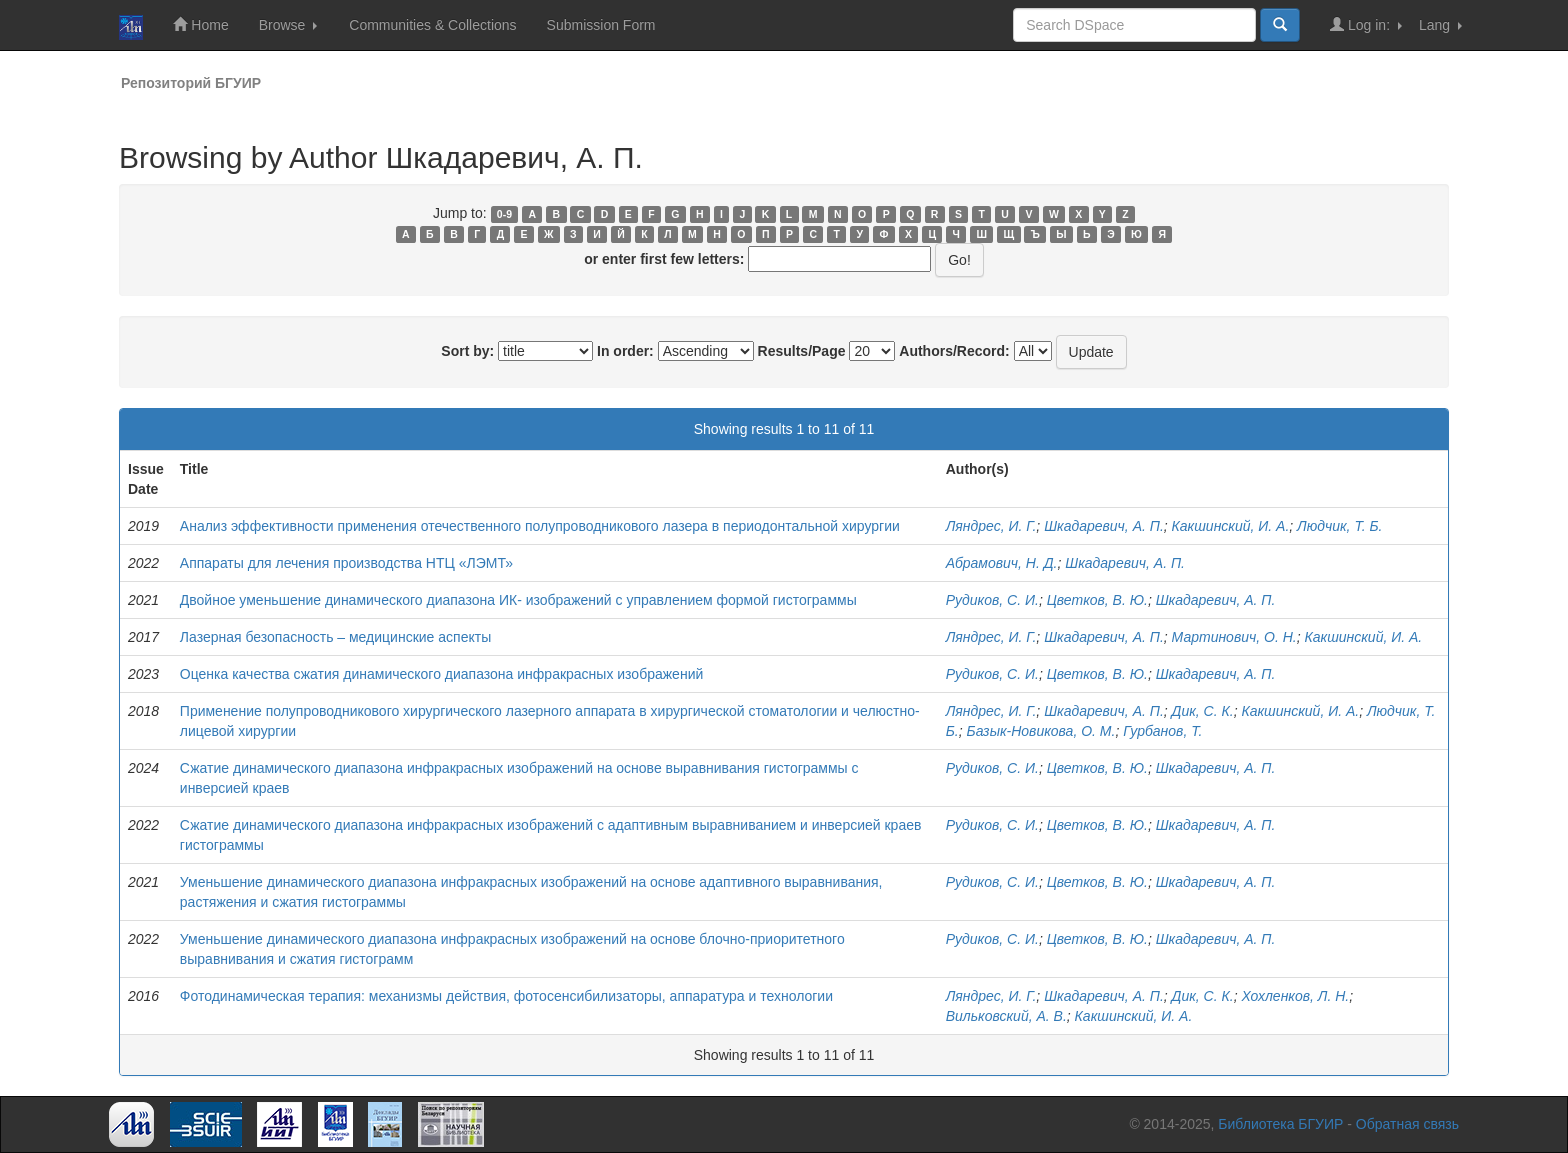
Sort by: (467, 351)
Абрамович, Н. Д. (1002, 563)
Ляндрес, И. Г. (991, 526)
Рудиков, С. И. (992, 600)
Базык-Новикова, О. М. (1041, 731)
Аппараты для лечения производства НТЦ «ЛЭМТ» (346, 563)
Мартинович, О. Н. (1234, 637)
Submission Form (601, 25)
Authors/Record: (954, 351)
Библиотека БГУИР (1280, 1124)
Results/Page (802, 351)
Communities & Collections (432, 25)
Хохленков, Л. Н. (1295, 996)
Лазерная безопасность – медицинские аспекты (335, 637)
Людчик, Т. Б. (1339, 526)
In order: (625, 351)
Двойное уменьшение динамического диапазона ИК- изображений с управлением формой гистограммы (518, 600)
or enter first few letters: (664, 259)
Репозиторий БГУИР (191, 83)
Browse (288, 25)
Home (200, 24)
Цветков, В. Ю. (1097, 600)
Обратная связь (1407, 1124)
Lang (1440, 25)
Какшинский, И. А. (1231, 526)
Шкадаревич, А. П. (1104, 526)
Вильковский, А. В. (1006, 1016)
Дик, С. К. (1203, 711)
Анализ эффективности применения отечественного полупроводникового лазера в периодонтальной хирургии (540, 526)
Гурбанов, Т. (1162, 731)
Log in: (1366, 24)
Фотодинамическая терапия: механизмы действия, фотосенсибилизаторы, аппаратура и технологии (506, 996)
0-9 (504, 214)
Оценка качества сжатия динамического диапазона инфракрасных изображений (441, 674)
